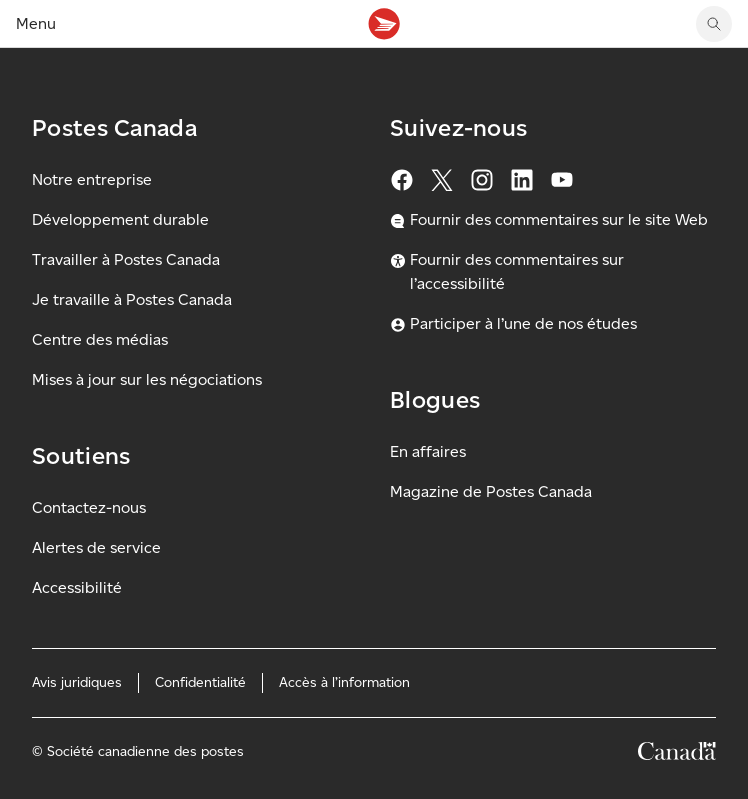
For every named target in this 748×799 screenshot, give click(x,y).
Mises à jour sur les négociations (147, 379)
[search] (714, 24)
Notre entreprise (92, 179)
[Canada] (677, 754)
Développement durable (120, 219)
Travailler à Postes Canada (126, 259)
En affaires (428, 451)
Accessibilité (77, 587)
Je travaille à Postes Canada (132, 299)
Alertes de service (96, 547)
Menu (36, 23)
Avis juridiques (77, 682)
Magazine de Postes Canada (491, 491)
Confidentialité (200, 682)
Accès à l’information (344, 682)
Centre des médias (100, 339)
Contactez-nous (89, 507)
